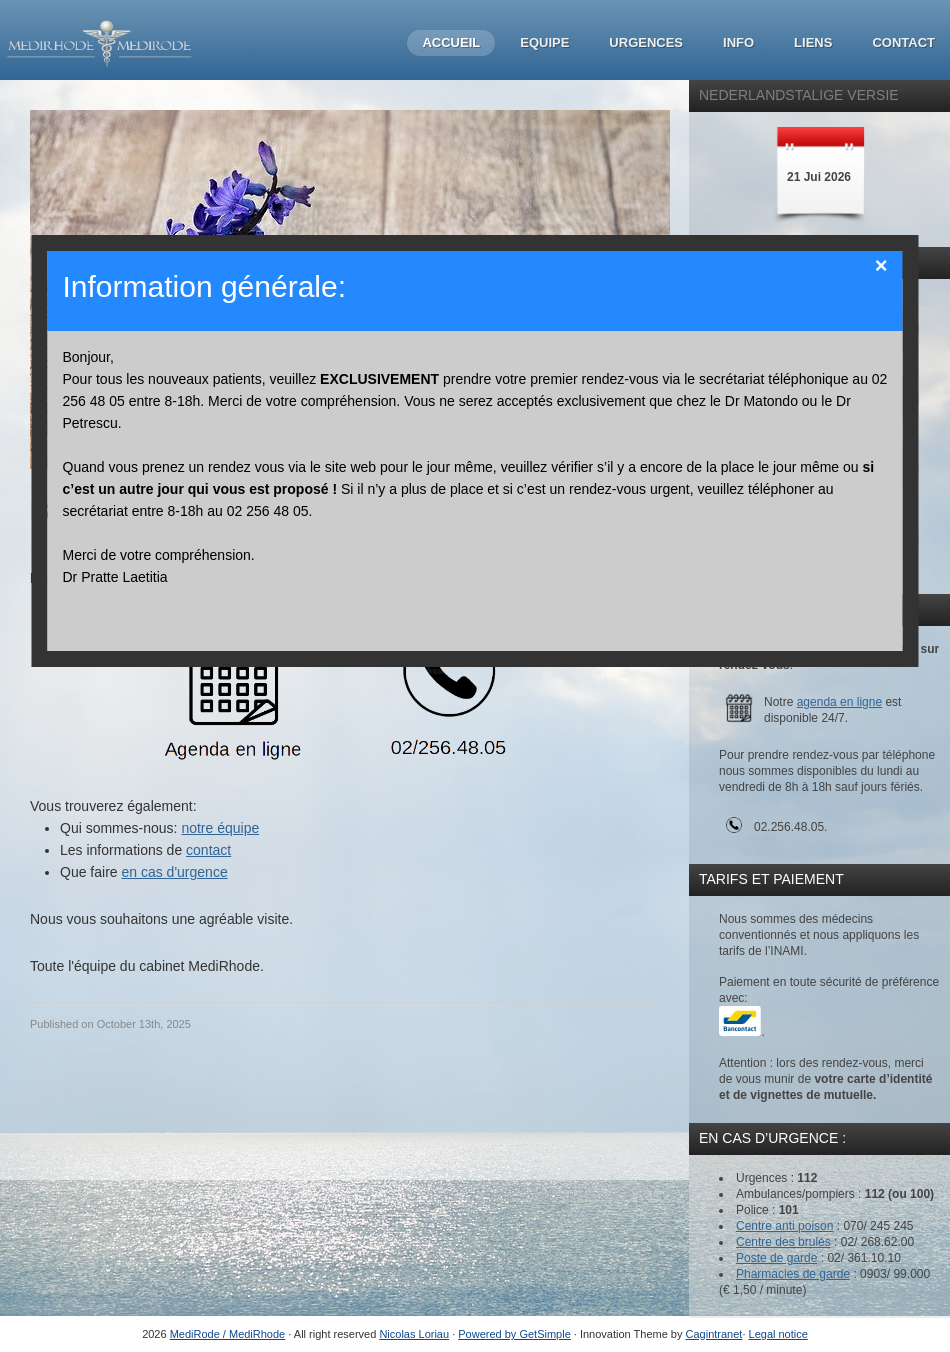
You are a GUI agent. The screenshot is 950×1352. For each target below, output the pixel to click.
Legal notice (778, 1334)
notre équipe (220, 828)
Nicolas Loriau (414, 1334)
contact (208, 850)
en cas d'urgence (174, 872)
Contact (903, 42)
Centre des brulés (783, 1242)
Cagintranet (714, 1334)
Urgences (646, 42)
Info (738, 42)
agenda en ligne (839, 702)
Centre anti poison (784, 1226)
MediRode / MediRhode (228, 1334)
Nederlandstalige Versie (799, 95)
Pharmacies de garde (793, 1274)
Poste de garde (776, 1258)
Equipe (544, 42)
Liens (813, 42)
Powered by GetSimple (514, 1334)
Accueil (451, 42)
